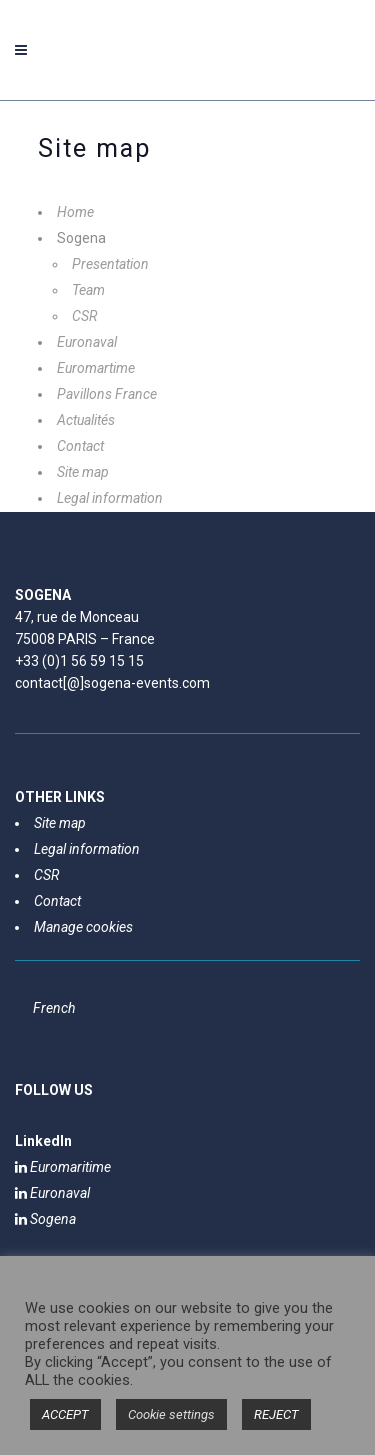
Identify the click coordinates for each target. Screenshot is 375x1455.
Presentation (110, 264)
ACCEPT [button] (65, 1414)
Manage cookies (83, 927)
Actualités (86, 420)
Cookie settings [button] (171, 1414)
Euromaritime (63, 1167)
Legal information (110, 498)
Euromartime (96, 368)
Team (88, 290)
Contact (80, 446)
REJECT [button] (276, 1414)
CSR (84, 316)
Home (75, 212)
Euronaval (87, 342)
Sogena (45, 1219)
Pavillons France (107, 394)
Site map (83, 472)
